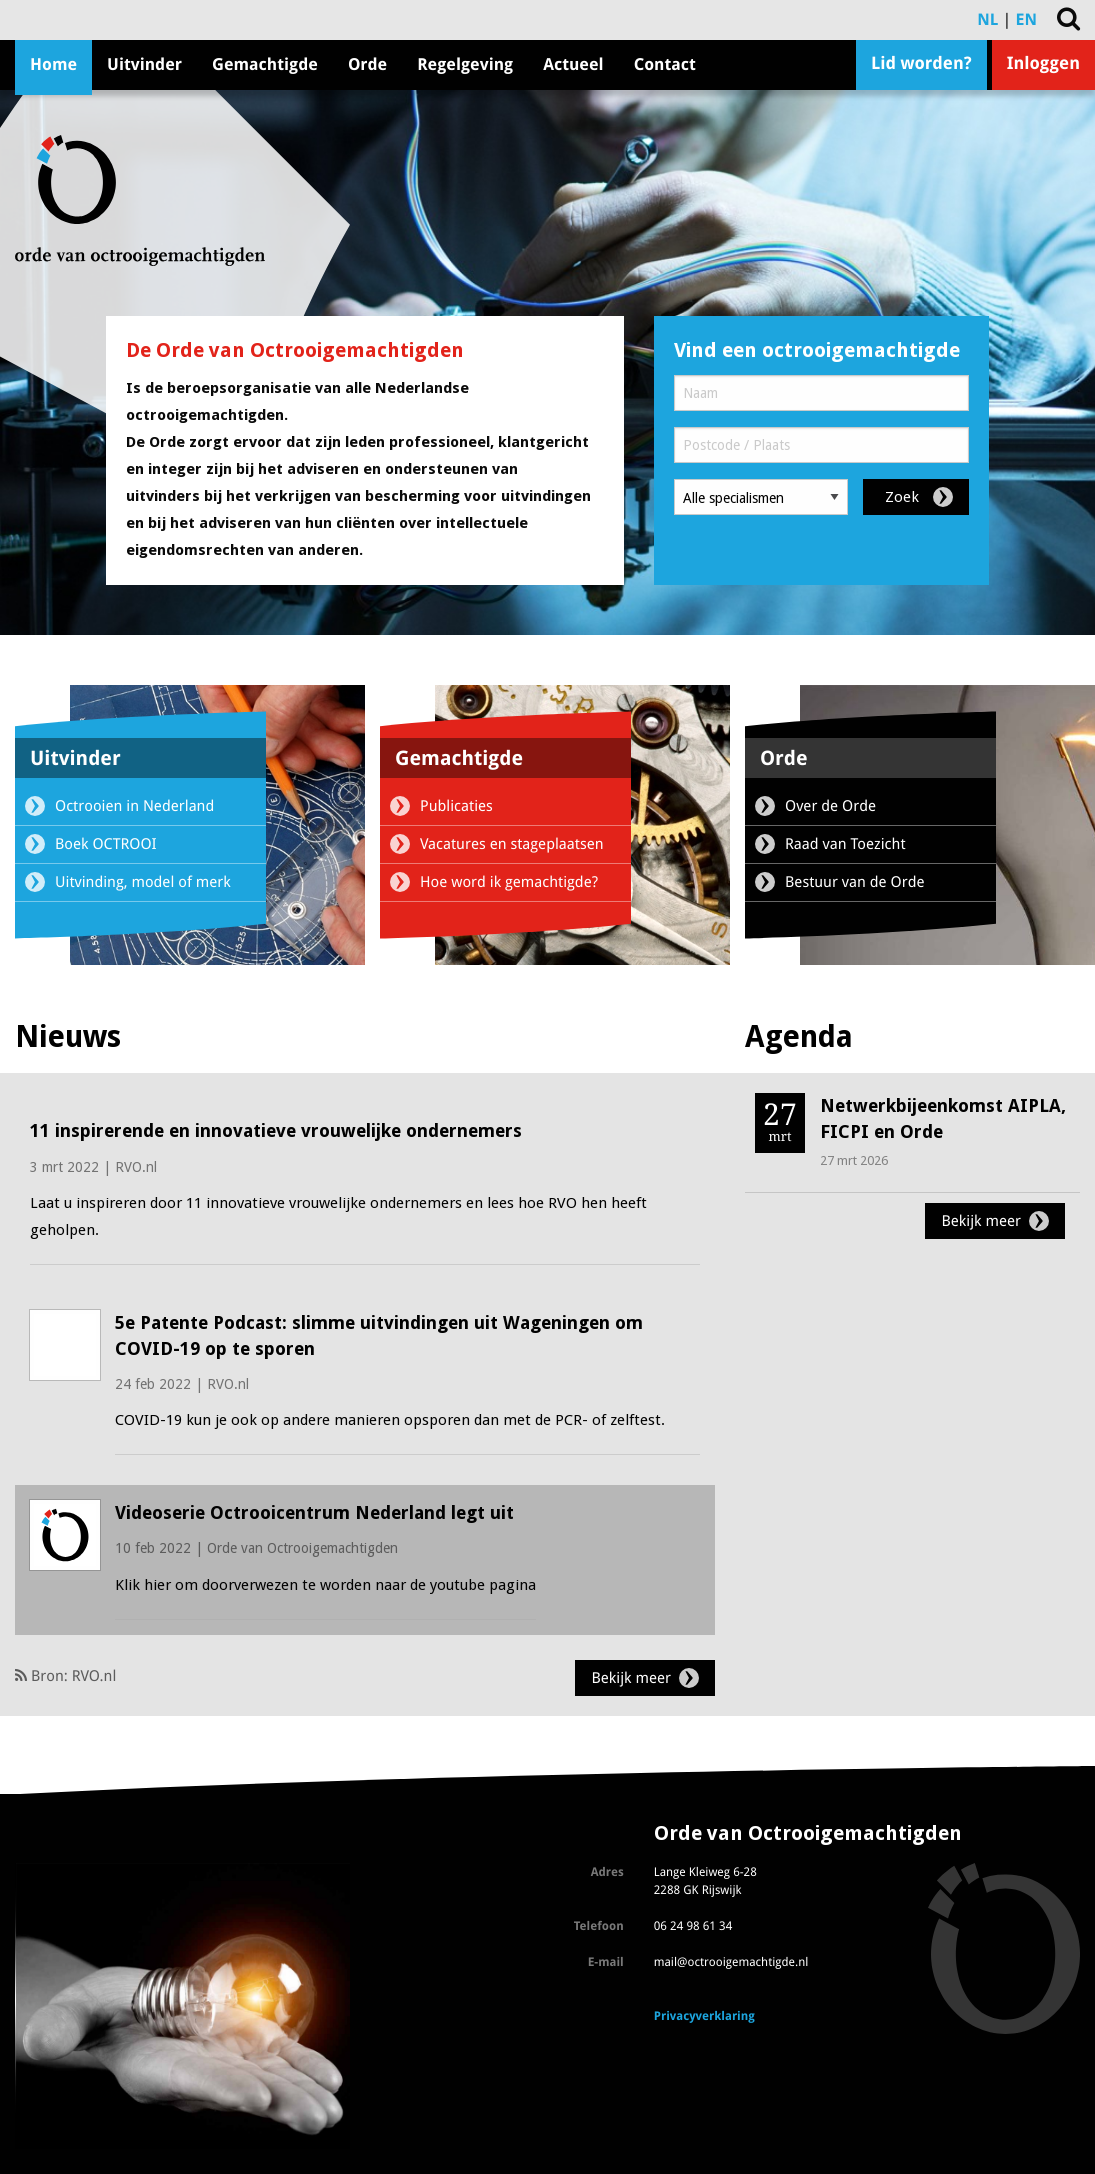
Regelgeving (465, 64)
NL (987, 19)
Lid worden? (921, 64)
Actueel (573, 64)
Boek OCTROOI (106, 844)
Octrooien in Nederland (134, 806)
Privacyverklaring (704, 2016)
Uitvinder (144, 64)
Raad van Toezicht (845, 844)
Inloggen (1043, 64)
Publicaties (456, 806)
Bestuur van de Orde (855, 882)
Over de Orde (830, 806)
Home (53, 64)
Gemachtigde (265, 64)
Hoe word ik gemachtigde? (509, 882)
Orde (367, 64)
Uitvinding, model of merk (143, 882)
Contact (665, 64)
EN (1027, 19)
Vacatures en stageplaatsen (512, 844)
